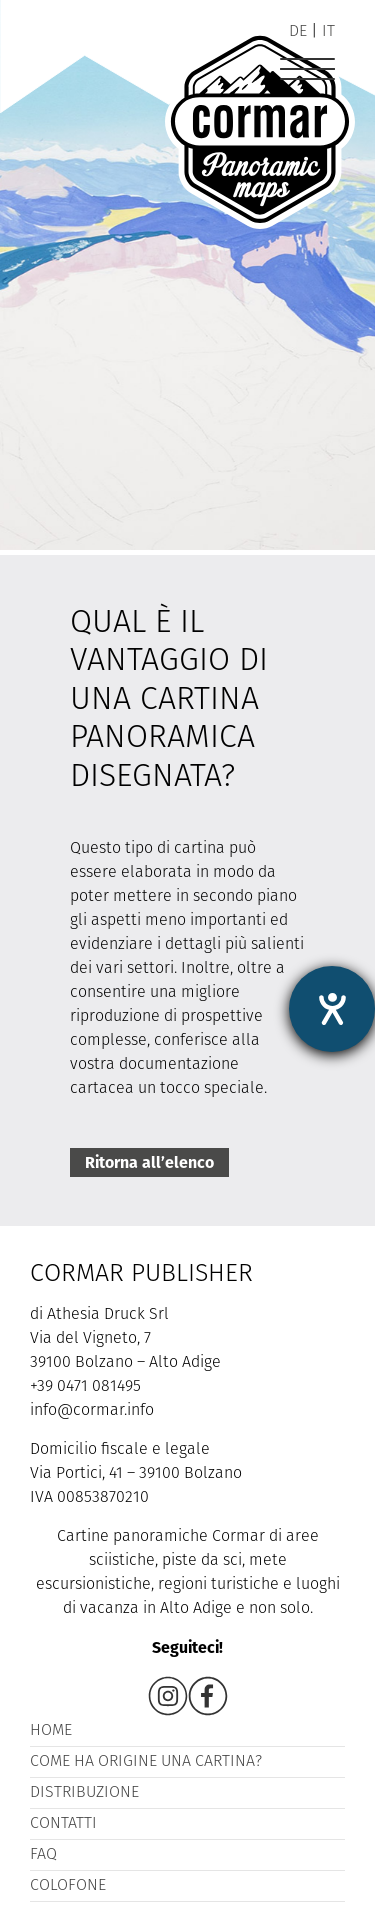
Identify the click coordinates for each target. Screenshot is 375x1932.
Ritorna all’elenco (149, 1162)
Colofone (68, 1886)
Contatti (63, 1824)
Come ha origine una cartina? (146, 1762)
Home (51, 1731)
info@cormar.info (92, 1411)
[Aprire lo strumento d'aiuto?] (332, 1009)
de (298, 32)
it (328, 32)
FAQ (43, 1855)
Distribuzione (84, 1793)
